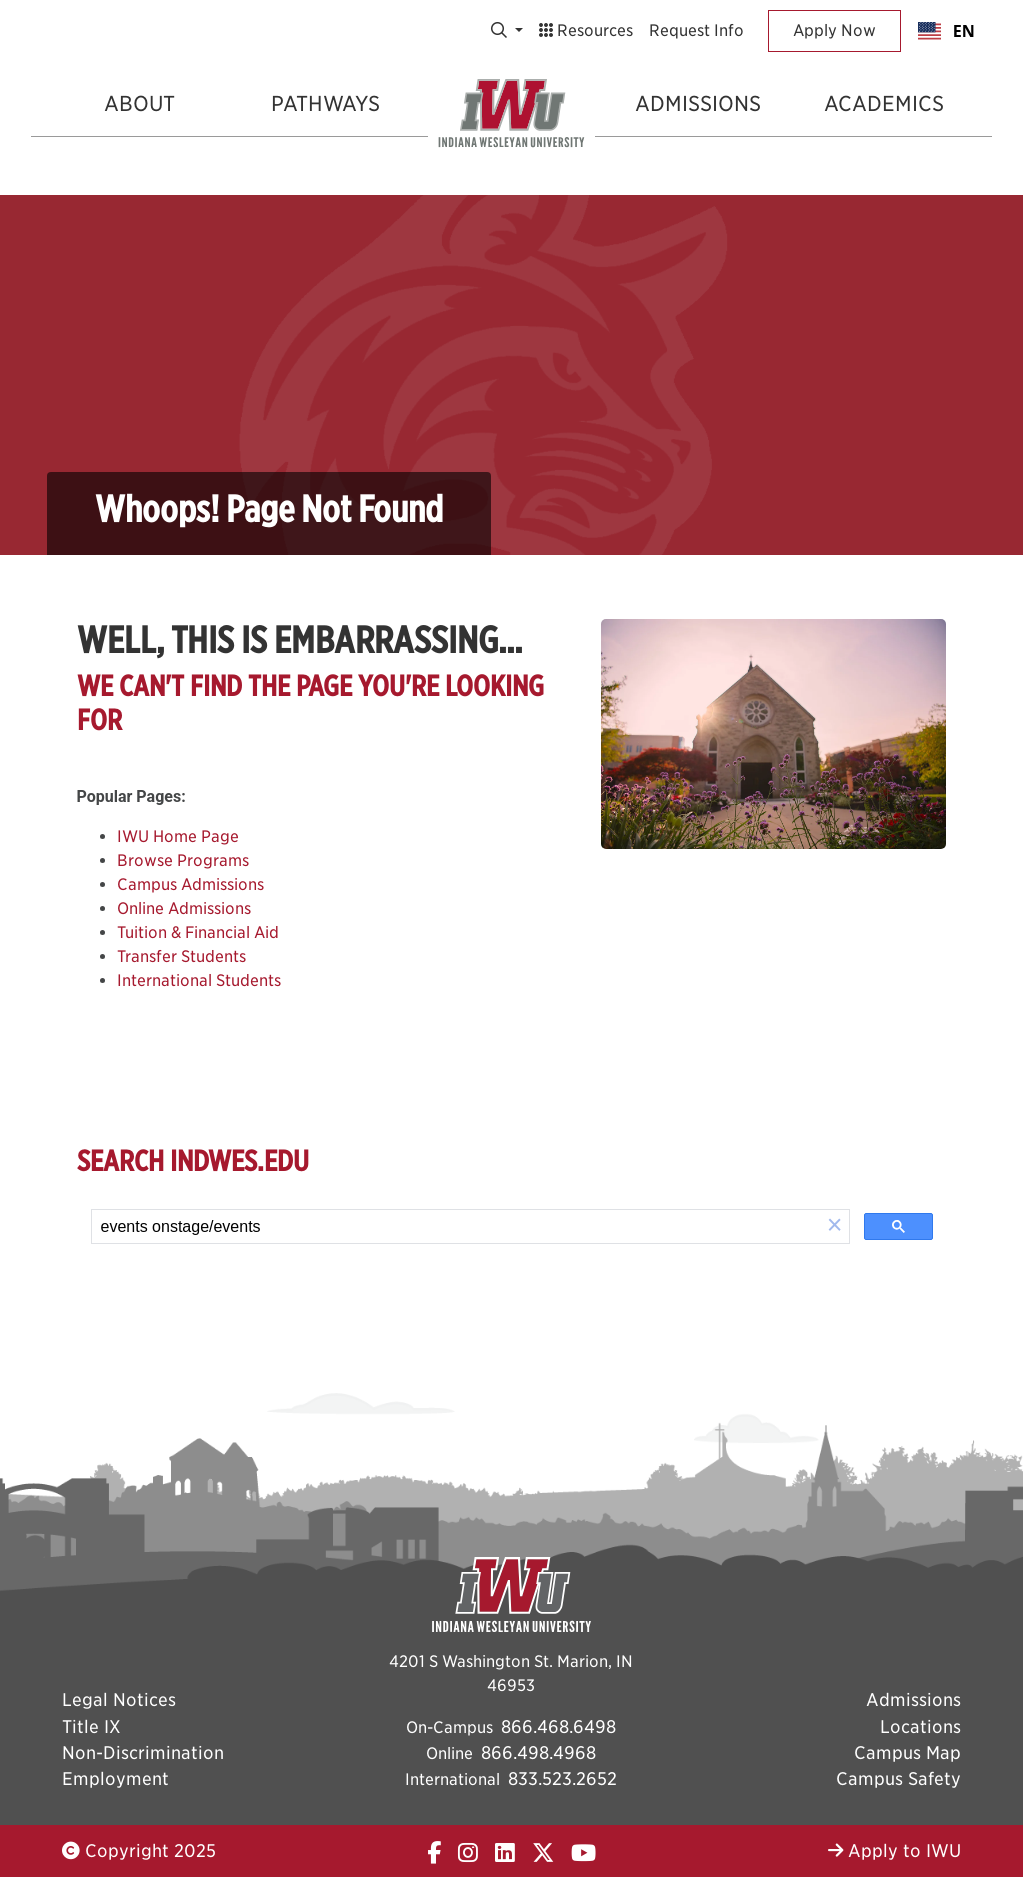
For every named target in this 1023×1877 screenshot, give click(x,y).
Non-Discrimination (143, 1752)
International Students (199, 980)
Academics (884, 103)
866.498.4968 (538, 1752)
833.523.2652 (562, 1778)
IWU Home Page (178, 836)
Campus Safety (898, 1778)
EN (946, 31)
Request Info (696, 30)
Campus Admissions (190, 884)
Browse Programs (183, 860)
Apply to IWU (894, 1850)
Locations (920, 1726)
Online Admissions (184, 908)
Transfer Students (181, 956)
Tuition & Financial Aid (198, 932)
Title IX (91, 1726)
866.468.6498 (558, 1726)
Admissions (698, 103)
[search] (456, 1227)
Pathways (325, 103)
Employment (115, 1778)
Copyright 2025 (139, 1850)
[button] (835, 1226)
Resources (586, 30)
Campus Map (907, 1752)
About (139, 103)
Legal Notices (119, 1699)
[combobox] (946, 31)
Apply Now (834, 30)
